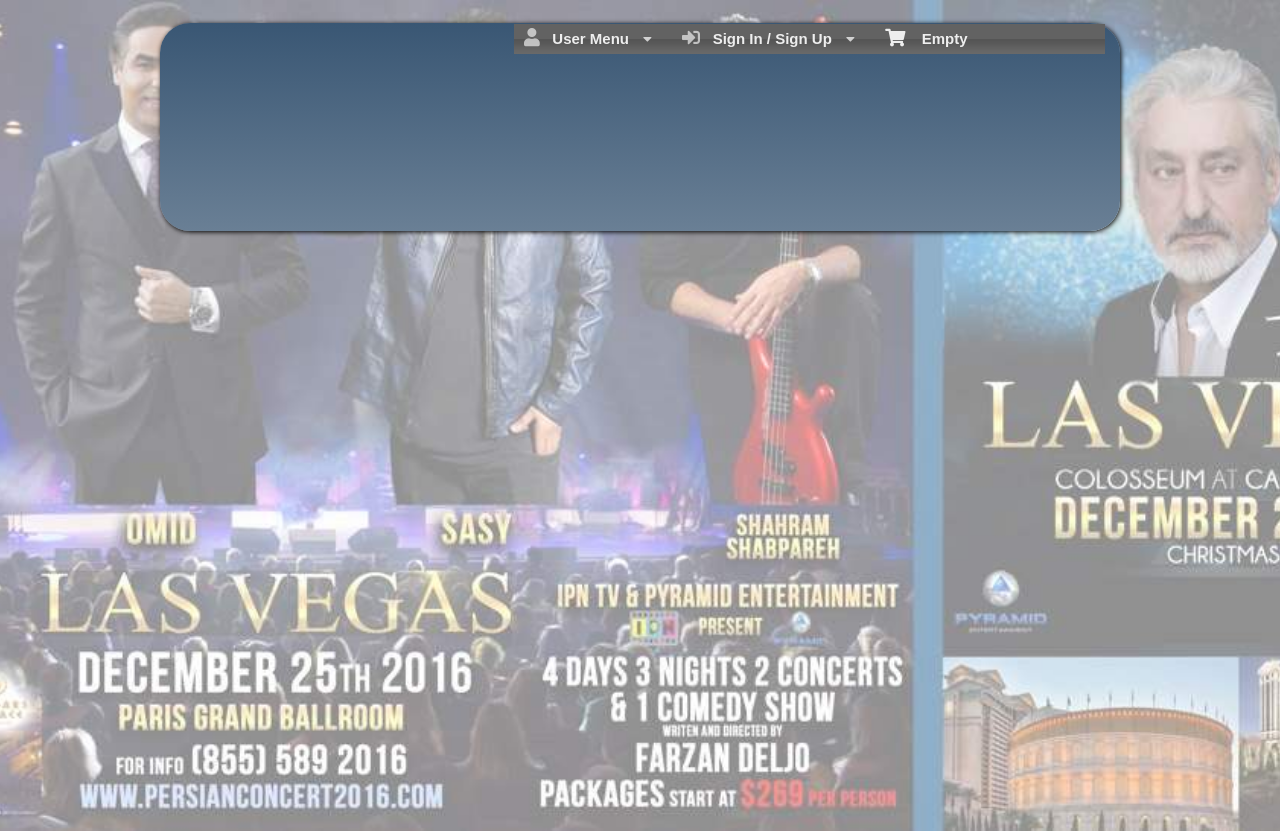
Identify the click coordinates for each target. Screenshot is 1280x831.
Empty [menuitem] (926, 37)
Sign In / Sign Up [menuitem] (768, 38)
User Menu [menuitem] (588, 38)
